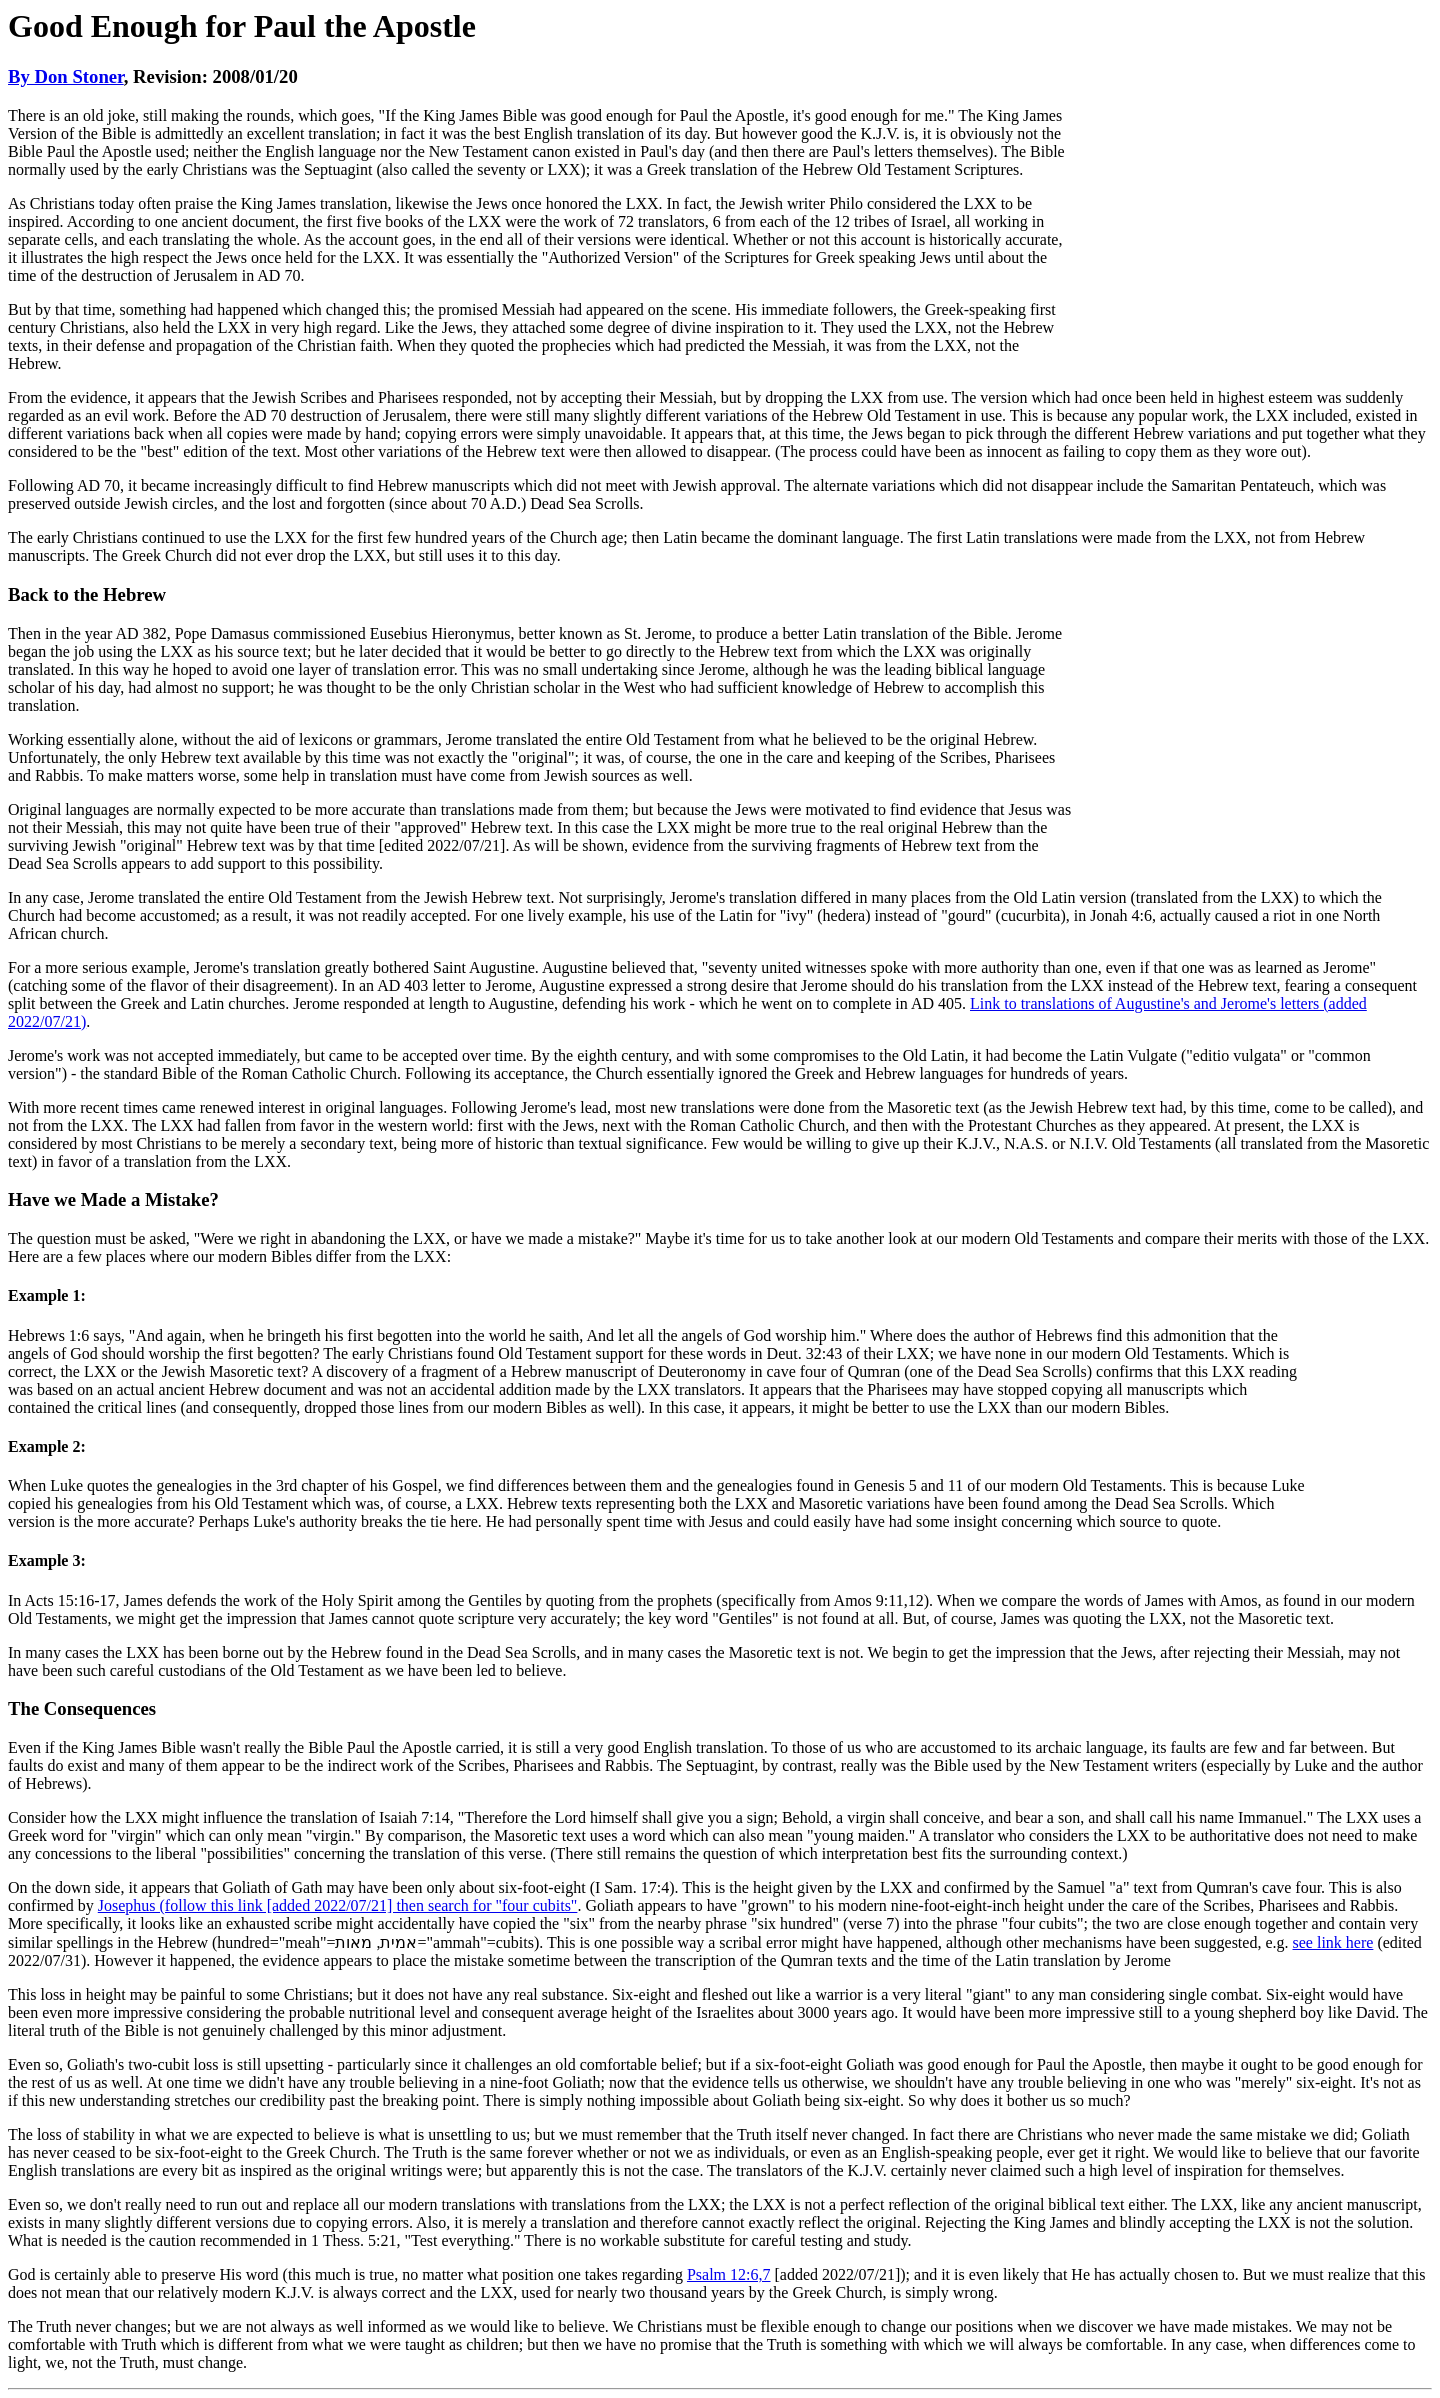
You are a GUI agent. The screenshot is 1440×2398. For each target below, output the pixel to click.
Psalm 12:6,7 (729, 2274)
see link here (1333, 1942)
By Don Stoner (66, 76)
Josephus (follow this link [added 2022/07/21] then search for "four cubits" (338, 1905)
